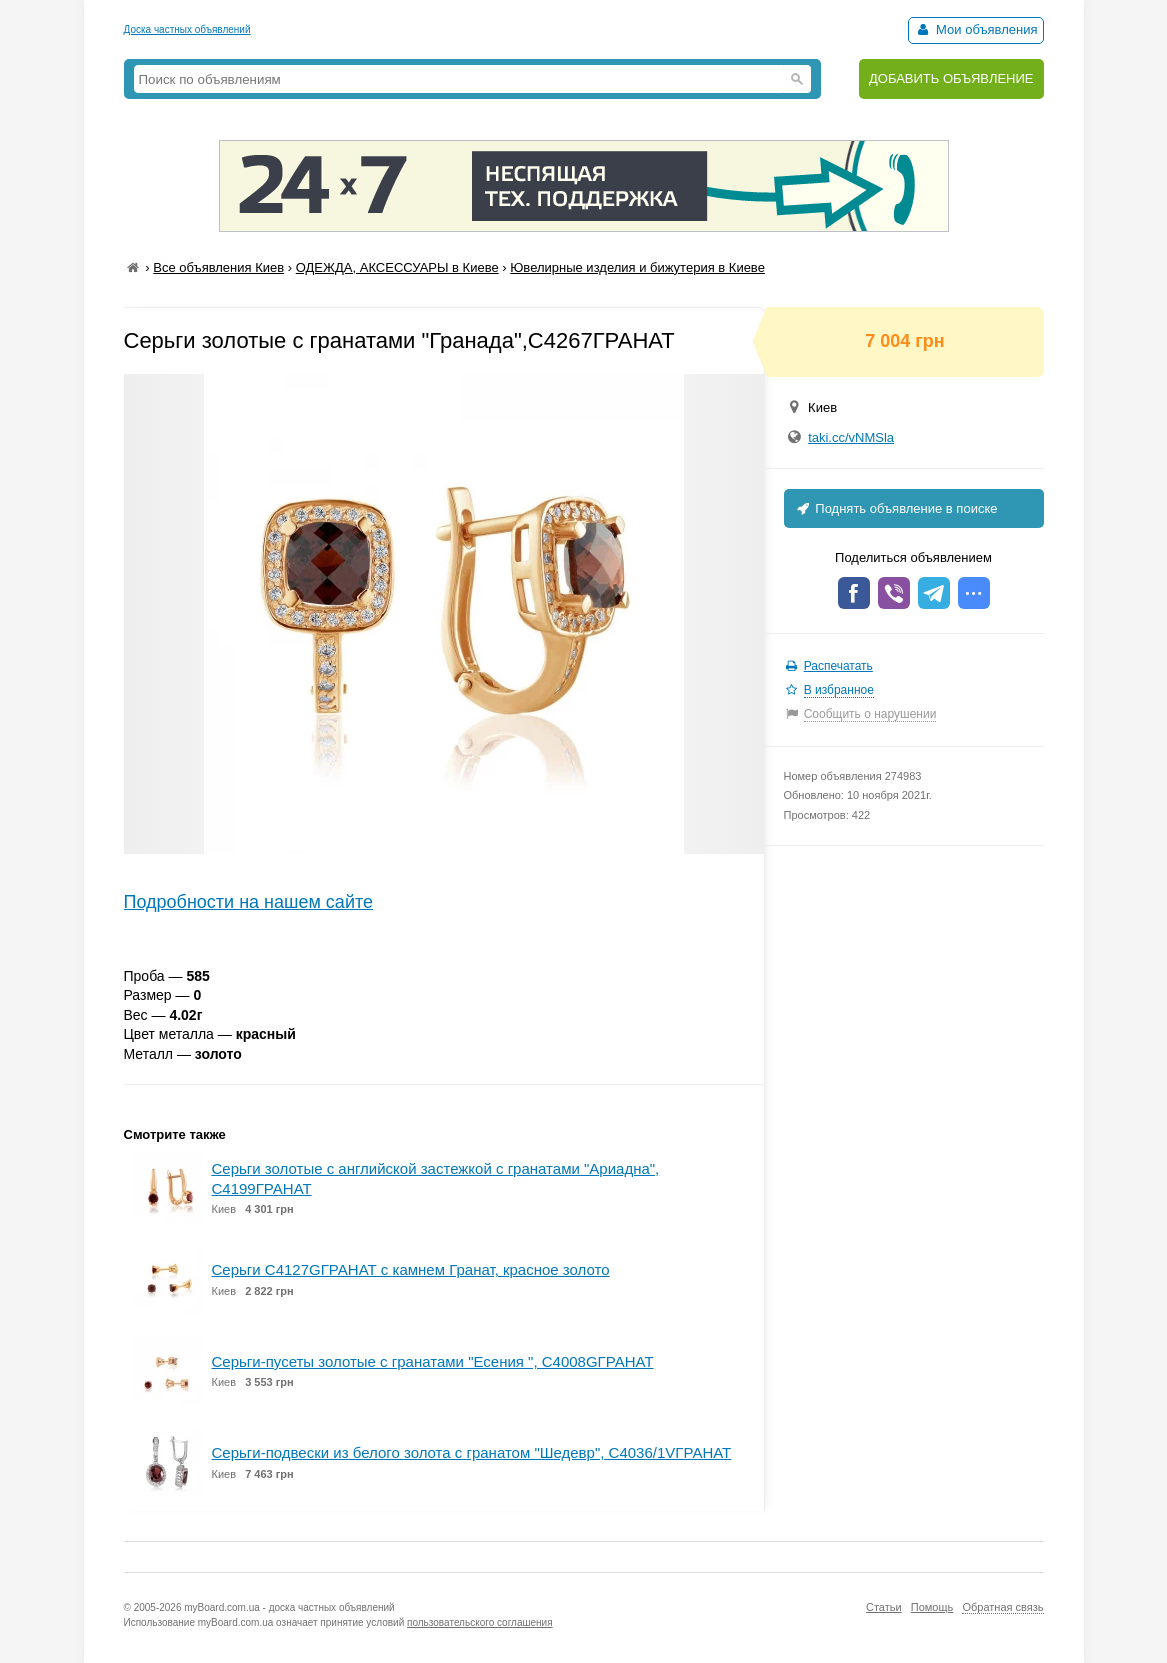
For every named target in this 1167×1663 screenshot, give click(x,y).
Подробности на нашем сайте (249, 902)
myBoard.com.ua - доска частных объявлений (289, 1607)
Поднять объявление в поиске (896, 508)
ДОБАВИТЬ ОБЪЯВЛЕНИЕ (951, 78)
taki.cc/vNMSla (851, 437)
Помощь (932, 1607)
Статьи (884, 1607)
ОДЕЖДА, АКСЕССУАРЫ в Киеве (397, 267)
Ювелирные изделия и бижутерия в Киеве (637, 267)
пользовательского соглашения (480, 1622)
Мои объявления (975, 29)
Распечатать (838, 666)
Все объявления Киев (218, 267)
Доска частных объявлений (187, 29)
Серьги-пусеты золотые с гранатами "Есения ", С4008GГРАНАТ (433, 1361)
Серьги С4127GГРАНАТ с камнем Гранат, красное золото (411, 1269)
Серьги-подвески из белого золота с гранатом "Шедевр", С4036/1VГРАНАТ (472, 1452)
